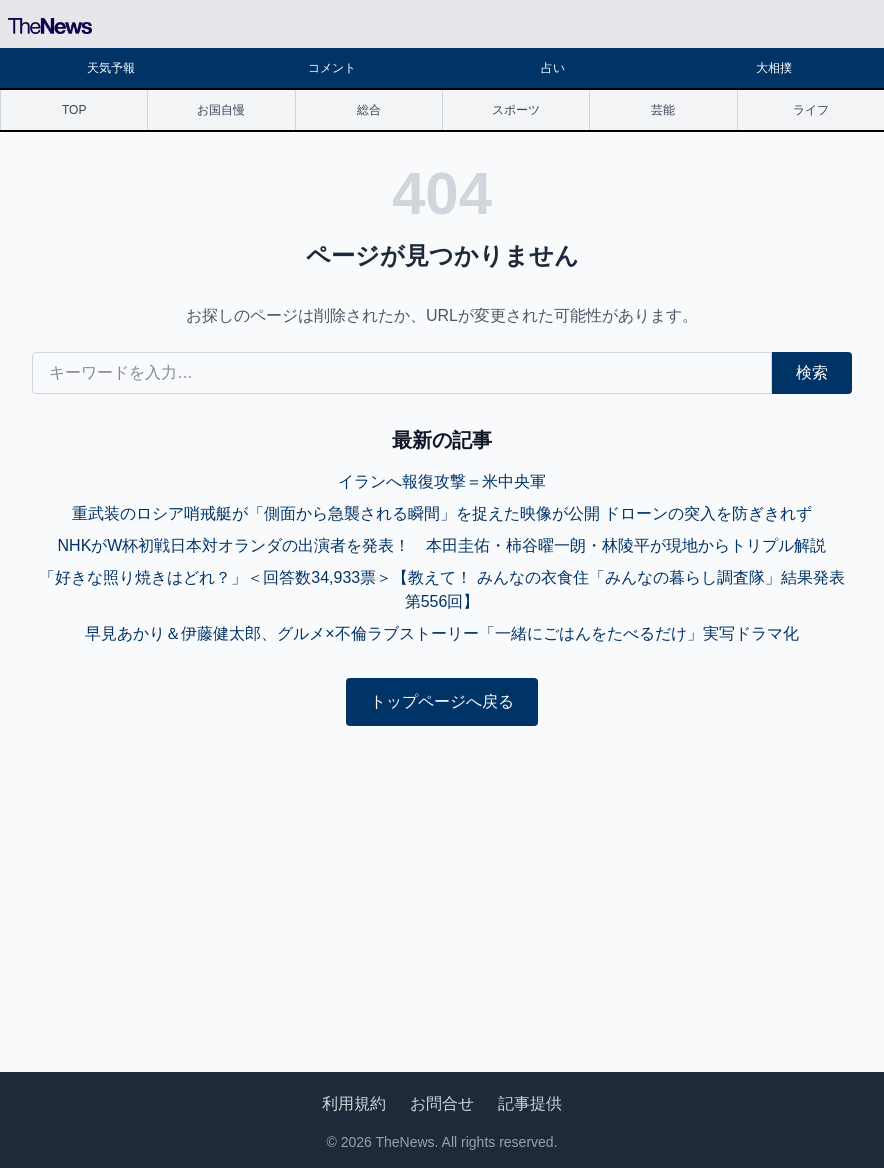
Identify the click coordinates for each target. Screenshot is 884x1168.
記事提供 (530, 1103)
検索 (812, 372)
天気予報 (111, 68)
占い (553, 68)
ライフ (811, 110)
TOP (74, 110)
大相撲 (774, 68)
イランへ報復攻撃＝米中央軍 (442, 481)
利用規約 (354, 1103)
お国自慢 (221, 110)
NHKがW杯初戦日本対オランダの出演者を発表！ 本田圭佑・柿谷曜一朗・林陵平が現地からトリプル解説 (442, 545)
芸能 (663, 110)
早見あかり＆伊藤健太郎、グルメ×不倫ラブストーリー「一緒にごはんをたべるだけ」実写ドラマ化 (441, 633)
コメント (332, 68)
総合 (369, 110)
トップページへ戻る (442, 701)
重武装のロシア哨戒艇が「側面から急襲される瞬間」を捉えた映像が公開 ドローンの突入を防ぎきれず (442, 513)
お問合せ (442, 1103)
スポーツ (516, 110)
